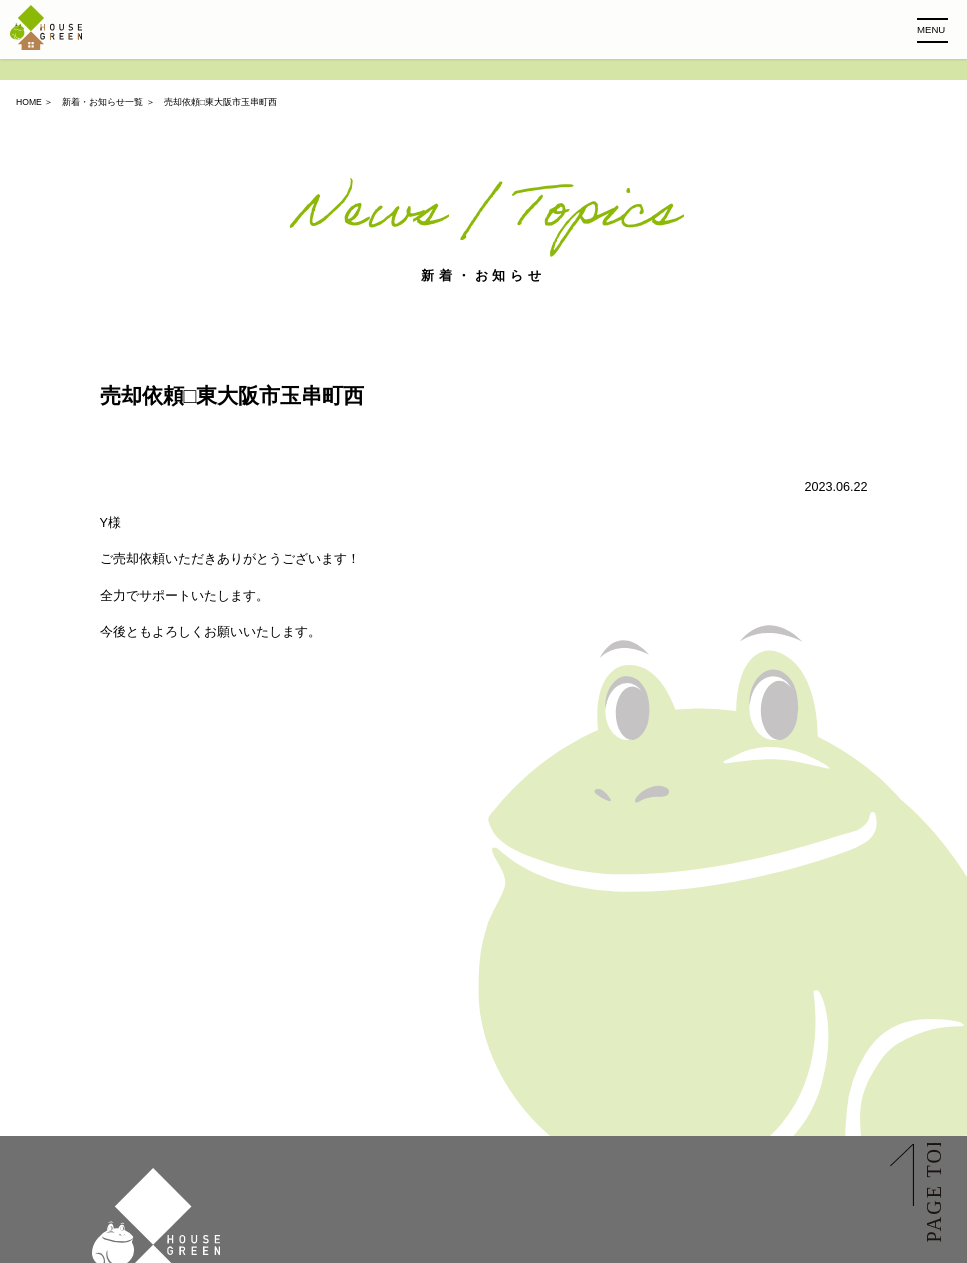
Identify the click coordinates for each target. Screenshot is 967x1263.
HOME (29, 102)
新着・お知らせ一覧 (102, 102)
